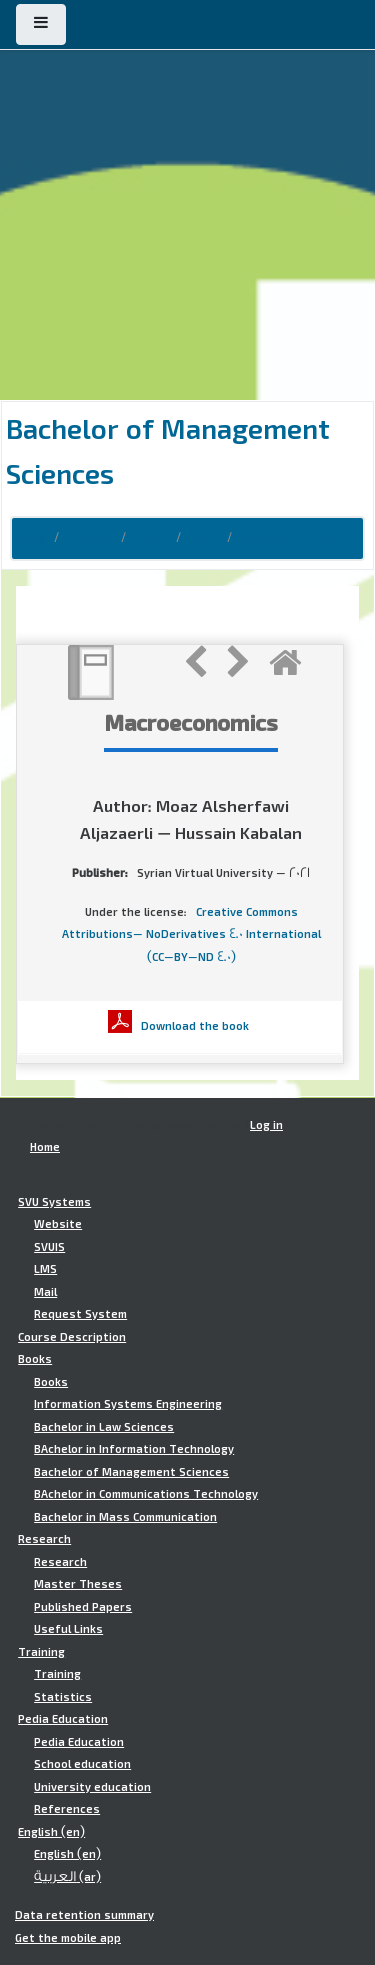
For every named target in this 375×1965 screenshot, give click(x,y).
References (67, 1809)
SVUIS (49, 1247)
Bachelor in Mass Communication (125, 1517)
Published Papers (83, 1607)
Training (41, 1652)
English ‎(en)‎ (51, 1832)
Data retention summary (84, 1915)
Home (31, 538)
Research (44, 1539)
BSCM (204, 538)
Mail (45, 1292)
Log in (266, 1125)
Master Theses (78, 1584)
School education (82, 1764)
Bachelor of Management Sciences (131, 1472)
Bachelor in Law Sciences (104, 1427)
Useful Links (68, 1629)
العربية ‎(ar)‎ (67, 1877)
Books (151, 538)
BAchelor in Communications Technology (146, 1494)
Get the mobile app (68, 1938)
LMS (45, 1269)
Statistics (63, 1697)
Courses (90, 538)
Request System (80, 1314)
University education (92, 1787)
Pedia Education (63, 1719)
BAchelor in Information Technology (134, 1449)
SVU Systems (54, 1202)
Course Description (72, 1337)
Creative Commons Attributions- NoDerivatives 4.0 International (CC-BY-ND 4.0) (191, 934)
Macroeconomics (287, 538)
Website (58, 1224)
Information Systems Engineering (128, 1404)
